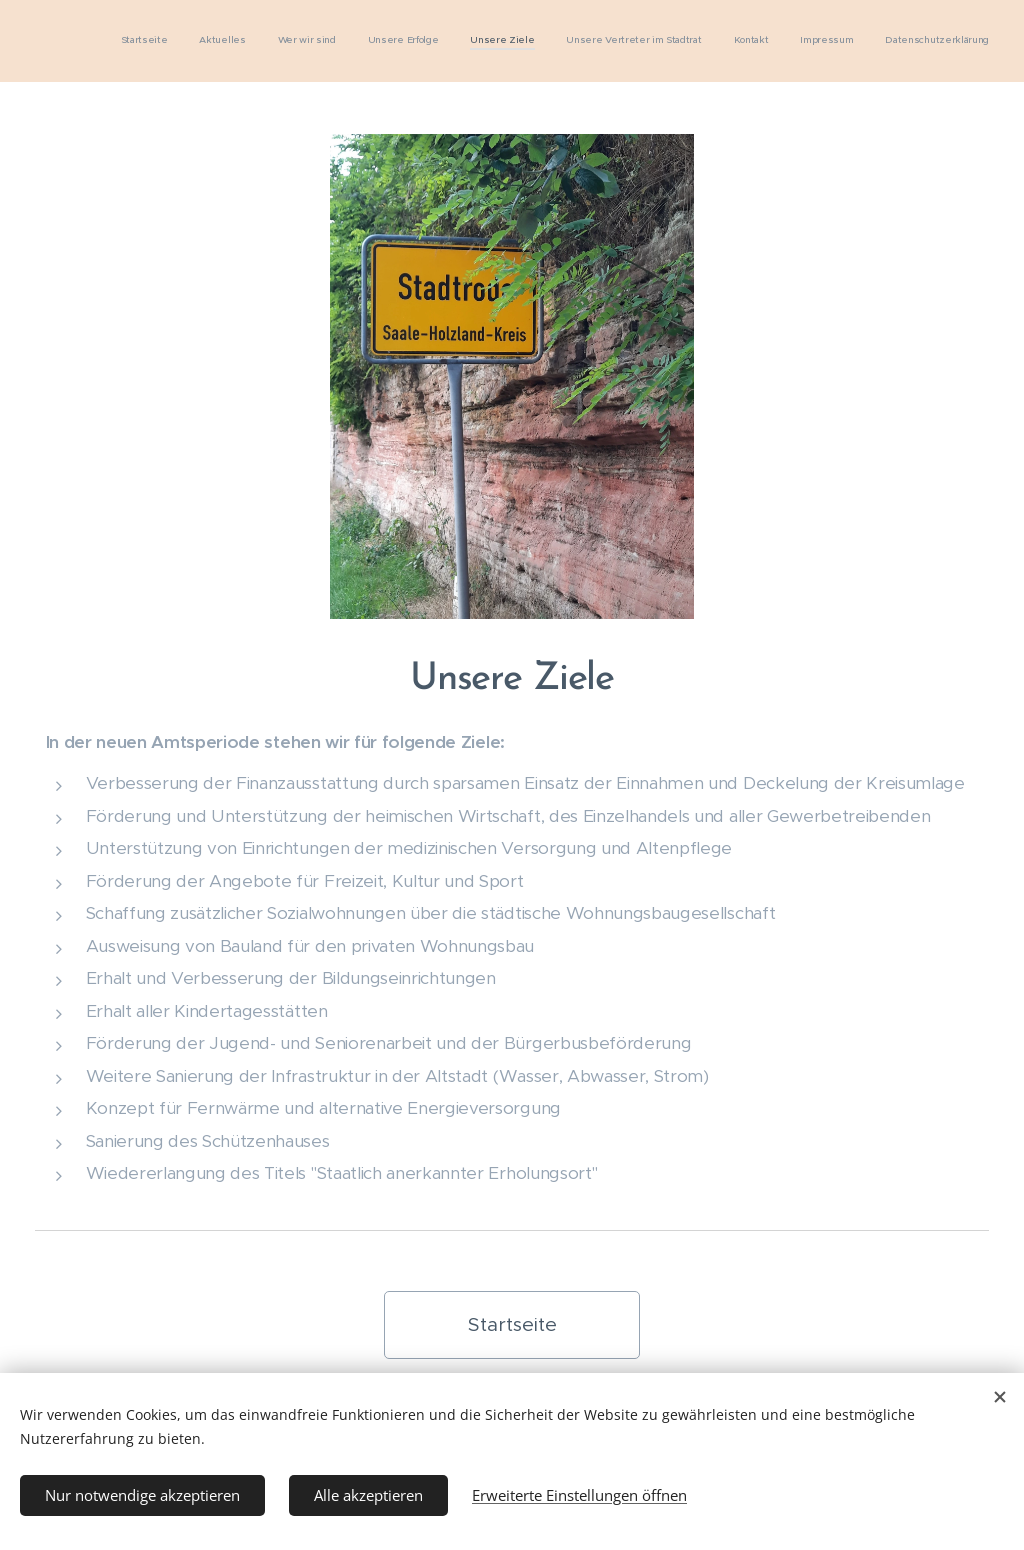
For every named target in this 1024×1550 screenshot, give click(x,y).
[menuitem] (738, 41)
